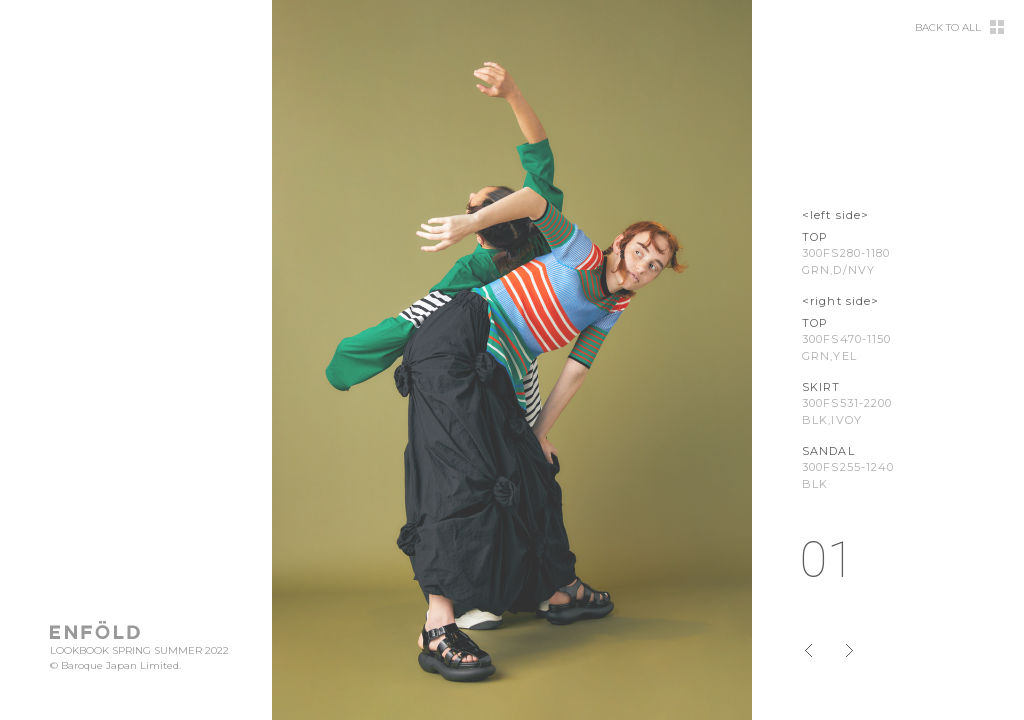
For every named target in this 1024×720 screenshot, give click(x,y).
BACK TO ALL (948, 28)
